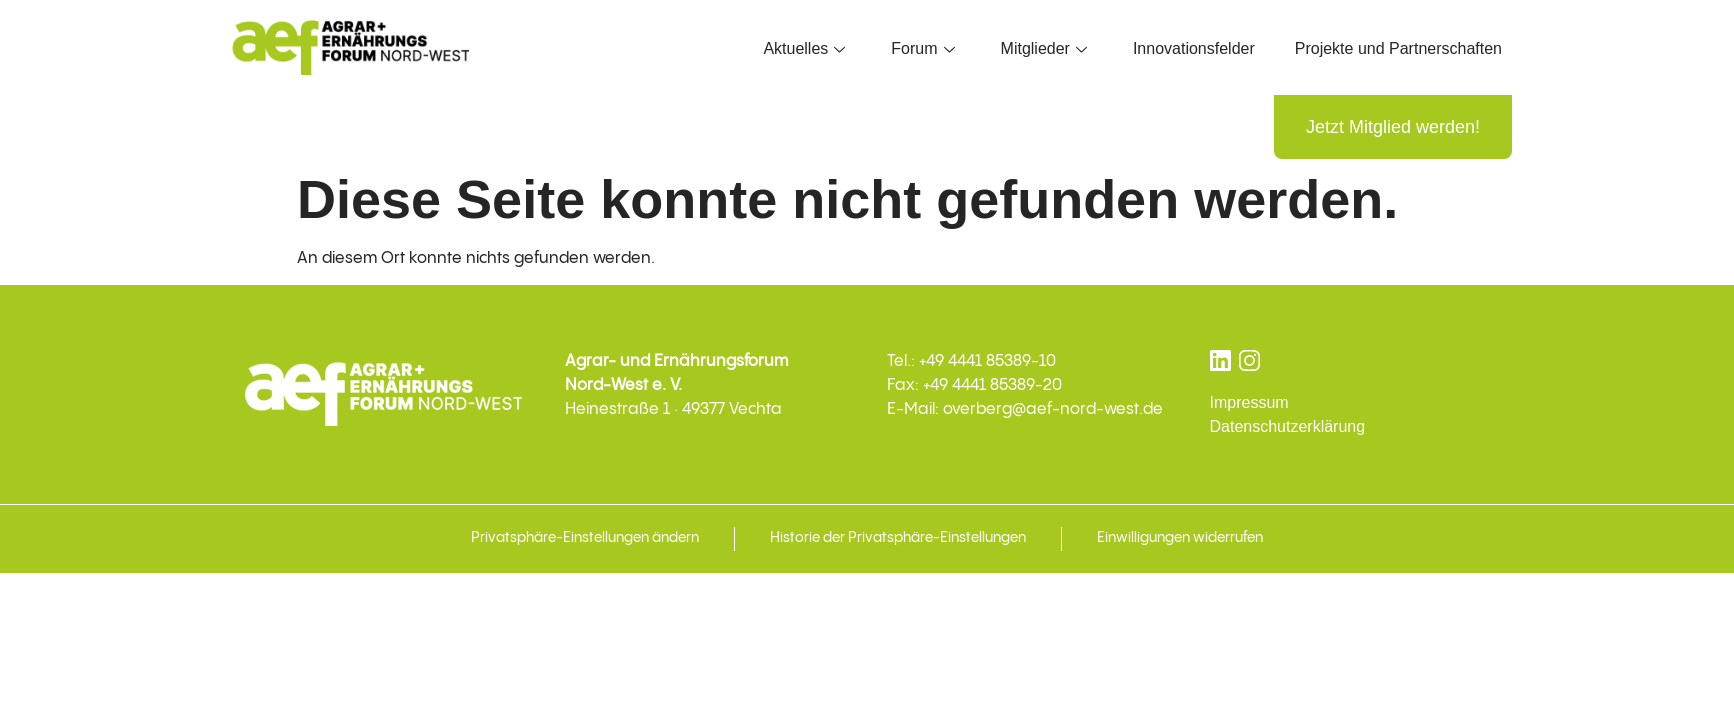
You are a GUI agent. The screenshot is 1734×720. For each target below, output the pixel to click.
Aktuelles (804, 48)
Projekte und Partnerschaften (1398, 48)
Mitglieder (1044, 48)
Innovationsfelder (1194, 48)
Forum (922, 48)
